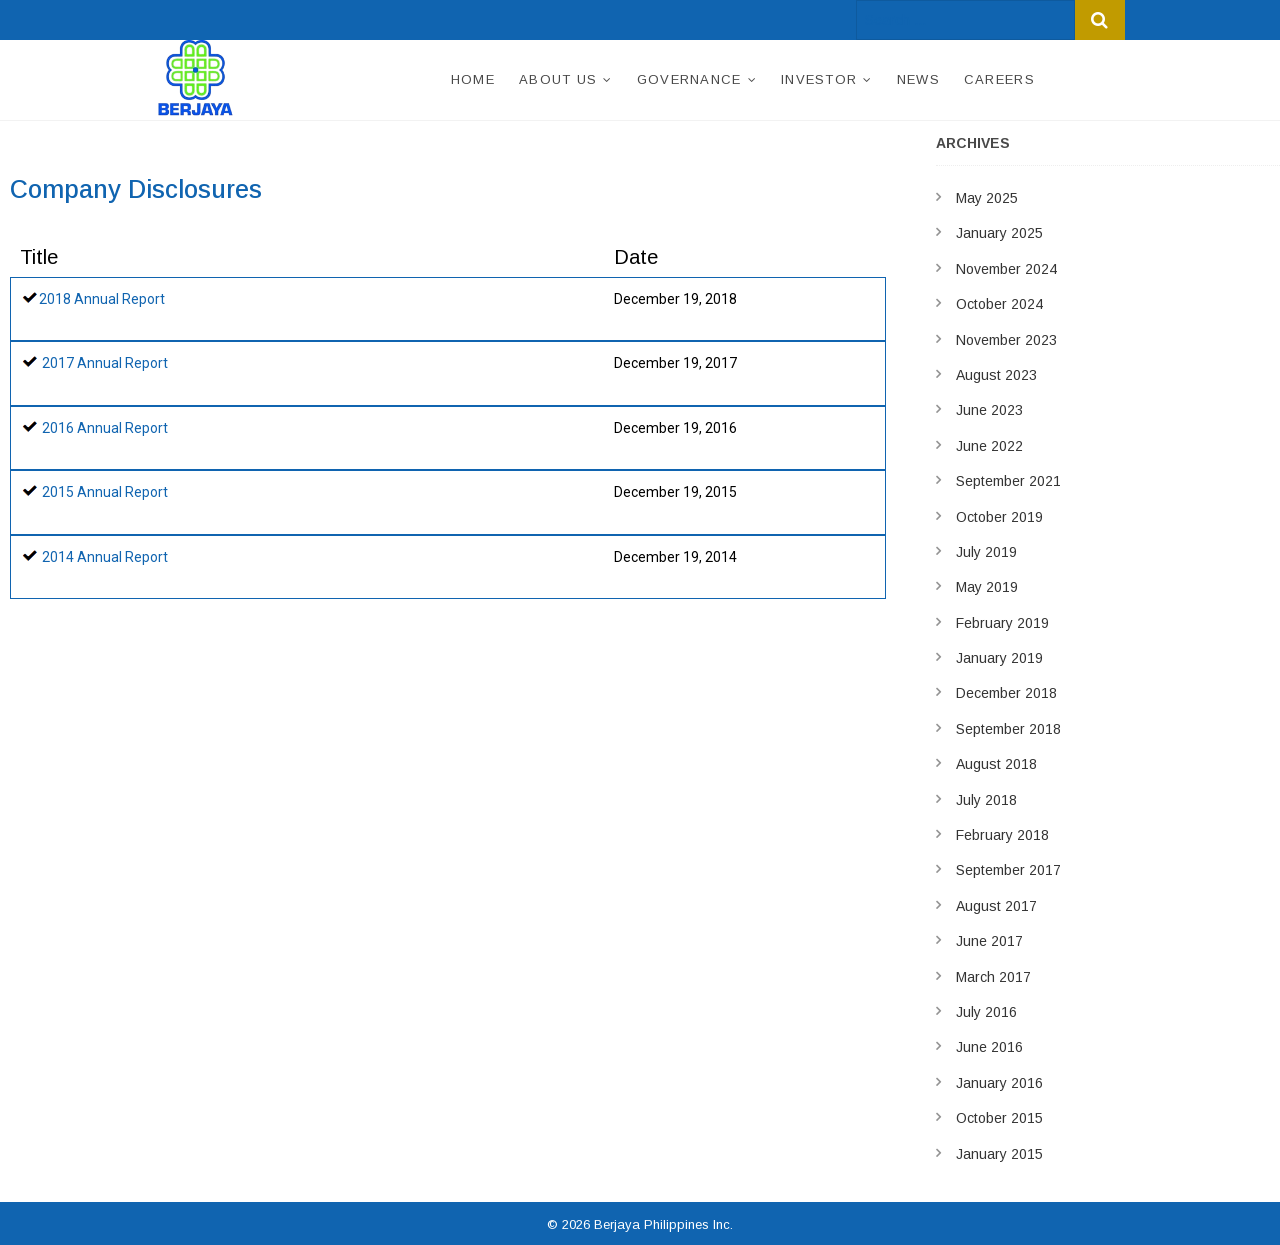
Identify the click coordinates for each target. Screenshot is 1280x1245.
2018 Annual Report (102, 299)
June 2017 (989, 941)
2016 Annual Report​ (105, 428)
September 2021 (1008, 481)
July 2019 (986, 552)
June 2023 (989, 410)
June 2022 (989, 446)
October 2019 (999, 517)
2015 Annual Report (105, 492)
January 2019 (999, 658)
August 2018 (996, 764)
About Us (558, 79)
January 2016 (999, 1083)
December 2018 (1006, 693)
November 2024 (1006, 269)
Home (473, 79)
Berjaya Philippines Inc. (663, 1224)
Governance (689, 79)
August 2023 (996, 375)
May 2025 (987, 198)
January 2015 (999, 1154)
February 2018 (1002, 835)
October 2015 (999, 1118)
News (918, 79)
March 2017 (993, 977)
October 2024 (999, 304)
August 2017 (996, 906)
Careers (999, 79)
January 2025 (999, 233)
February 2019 (1002, 623)
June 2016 (989, 1047)
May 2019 (987, 587)
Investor (819, 79)
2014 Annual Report (105, 557)
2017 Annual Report (105, 363)
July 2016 (986, 1012)
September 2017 (1008, 870)
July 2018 (986, 800)
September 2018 (1008, 729)
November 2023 (1006, 340)
